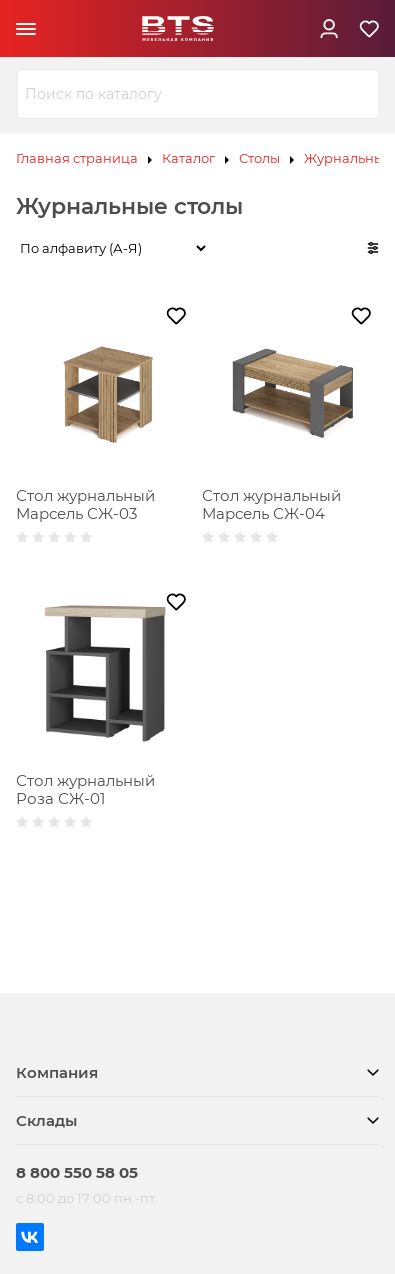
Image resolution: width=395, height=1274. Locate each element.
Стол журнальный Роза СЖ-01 (85, 789)
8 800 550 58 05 (77, 1172)
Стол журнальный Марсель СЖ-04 (271, 504)
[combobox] (197, 94)
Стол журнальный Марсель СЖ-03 (85, 504)
